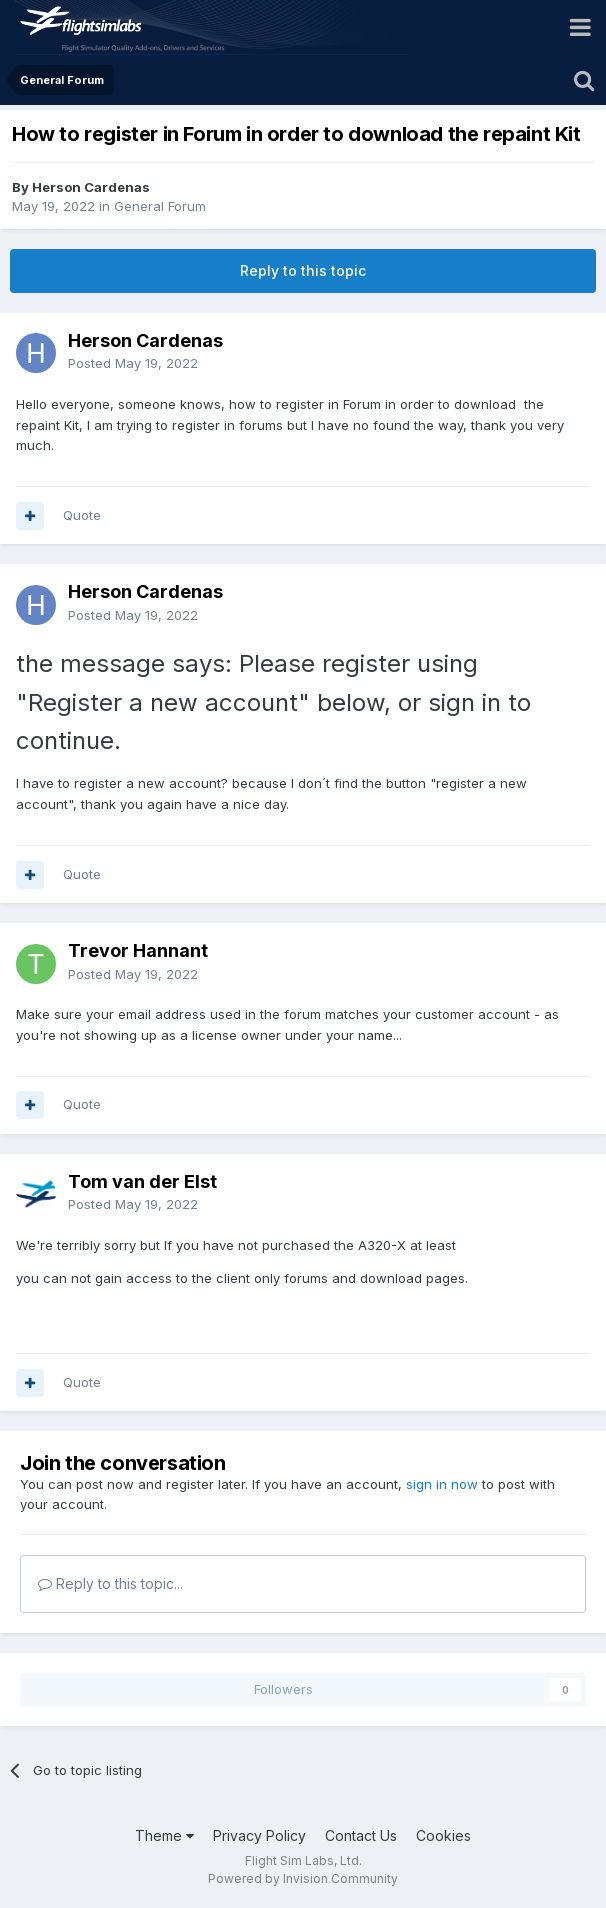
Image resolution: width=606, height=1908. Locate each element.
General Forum (160, 206)
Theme (164, 1835)
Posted (133, 363)
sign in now (442, 1484)
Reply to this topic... (110, 1583)
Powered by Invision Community (303, 1878)
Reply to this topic (303, 270)
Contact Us (361, 1835)
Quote (82, 515)
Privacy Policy (259, 1835)
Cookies (443, 1835)
